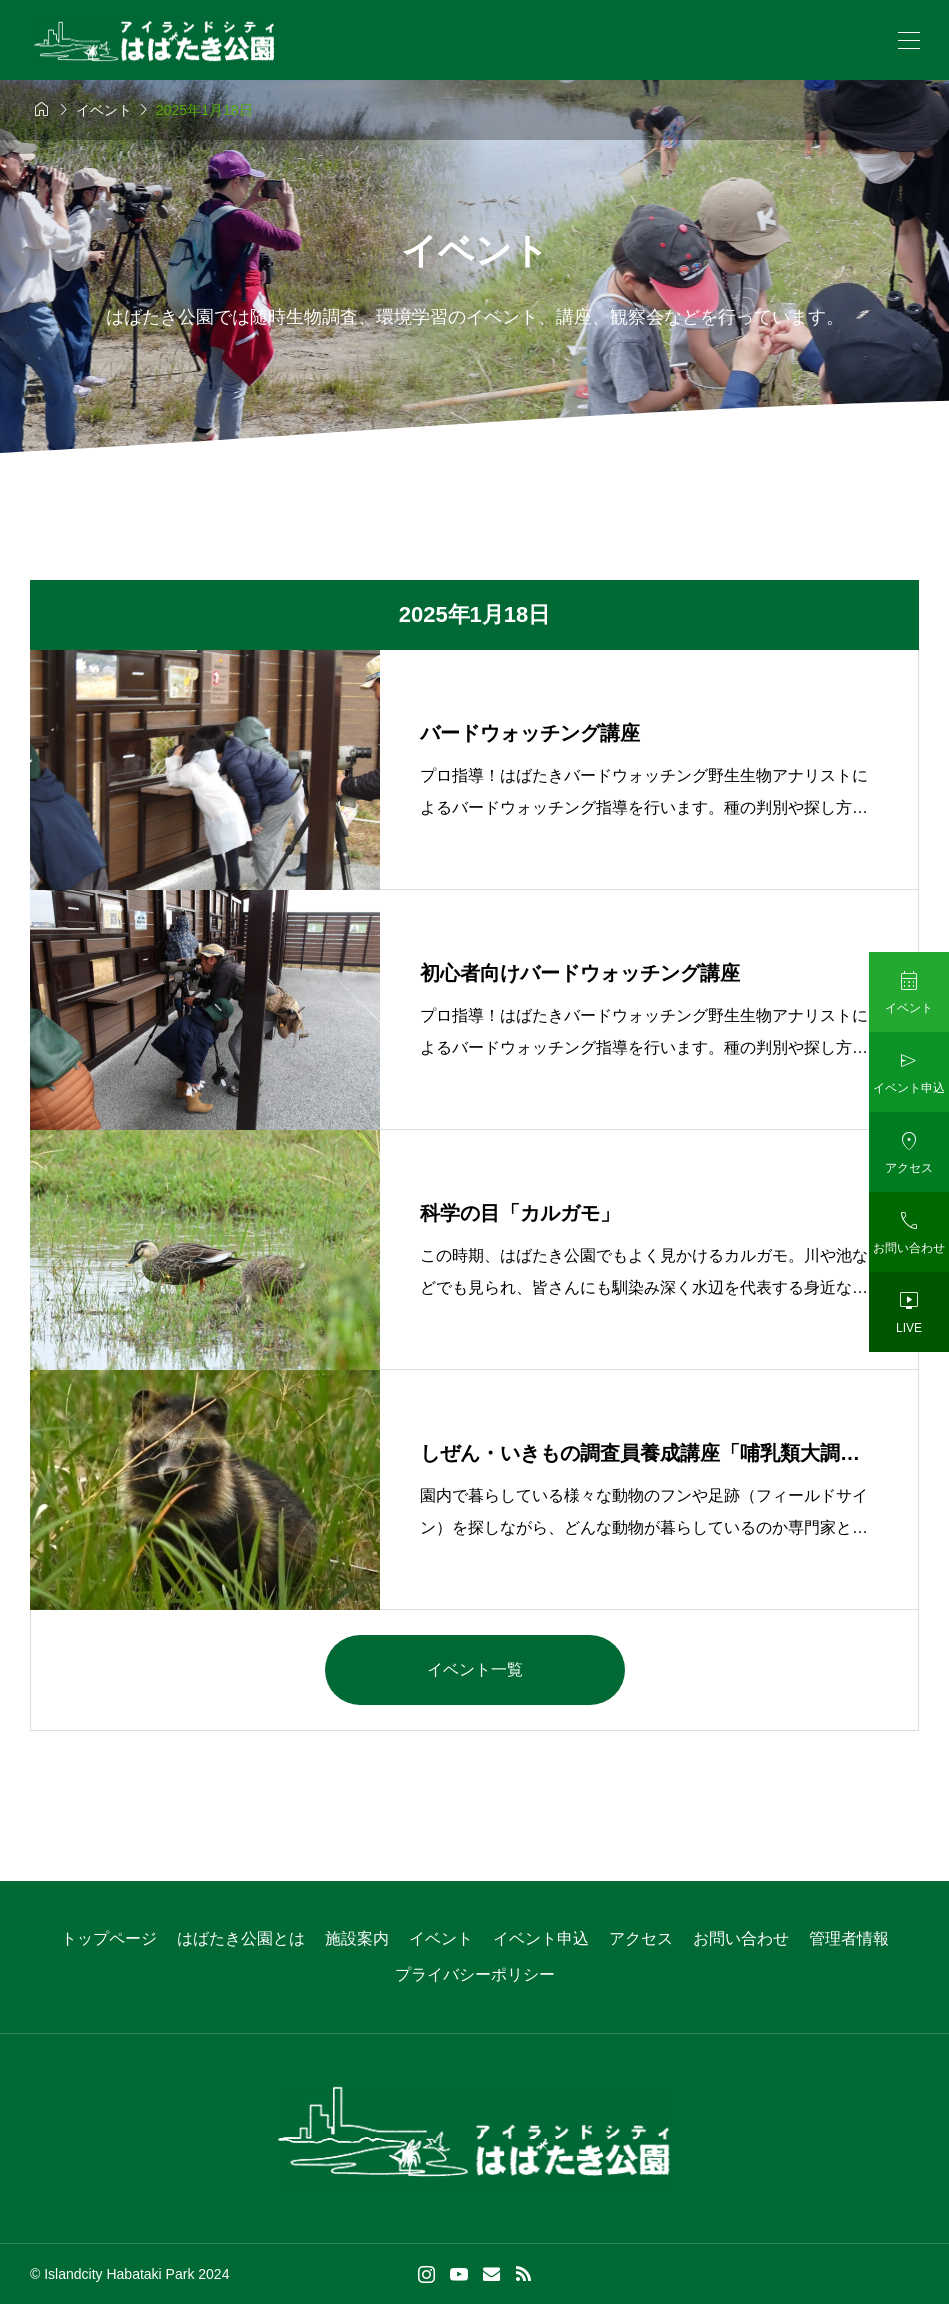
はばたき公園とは (241, 1938)
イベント (441, 1938)
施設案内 (357, 1938)
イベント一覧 (475, 1669)
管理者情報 (849, 1938)
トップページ (109, 1938)
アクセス (641, 1938)
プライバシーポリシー (475, 1974)
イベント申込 (541, 1938)
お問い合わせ (741, 1938)
